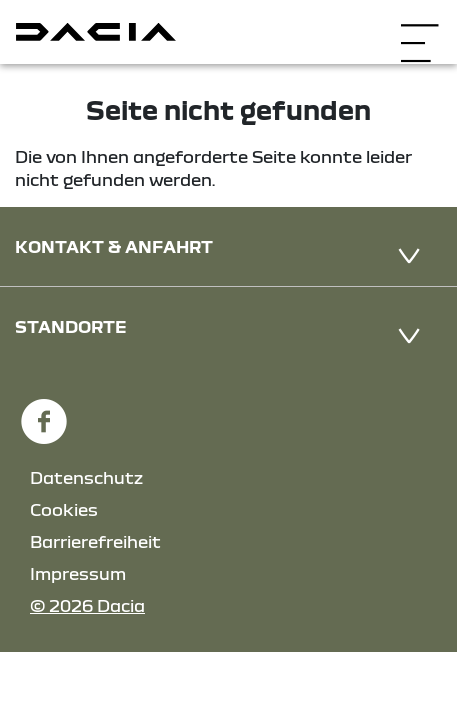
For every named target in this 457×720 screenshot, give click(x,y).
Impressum (78, 573)
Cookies (64, 509)
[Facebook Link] (44, 412)
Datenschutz (86, 477)
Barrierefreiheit (95, 541)
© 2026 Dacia (87, 605)
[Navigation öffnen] (419, 29)
